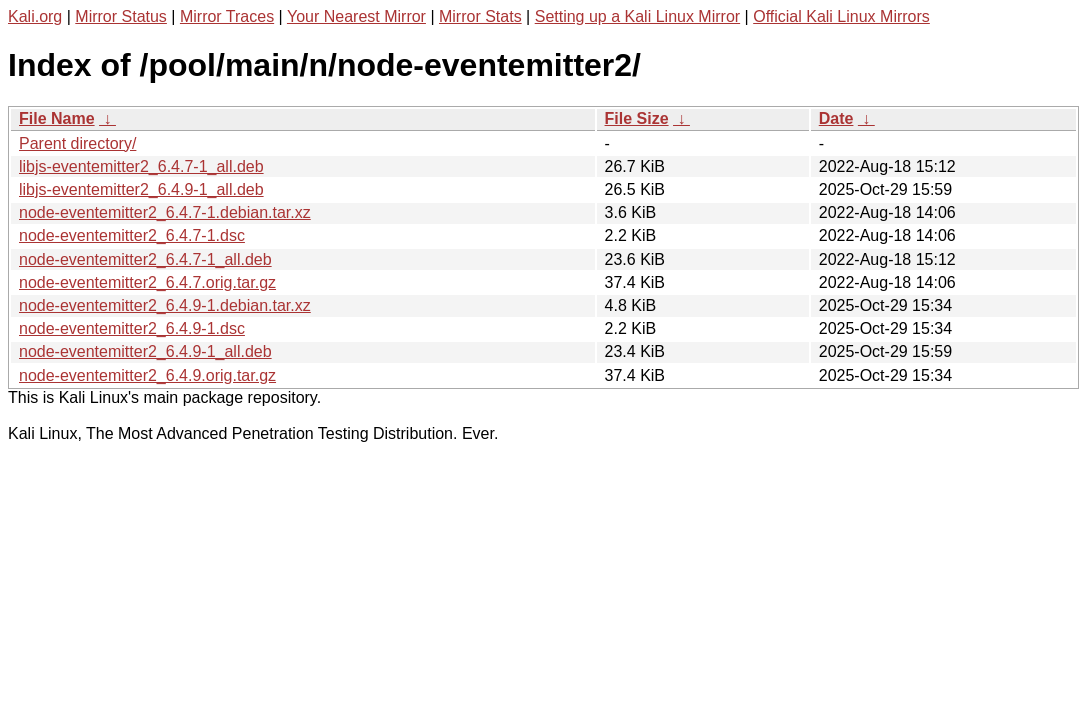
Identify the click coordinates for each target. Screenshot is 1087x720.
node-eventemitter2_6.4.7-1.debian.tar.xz (165, 212)
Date (836, 118)
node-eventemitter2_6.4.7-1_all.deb (145, 259)
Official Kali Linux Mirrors (841, 16)
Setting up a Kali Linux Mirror (637, 16)
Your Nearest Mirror (356, 16)
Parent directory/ (77, 143)
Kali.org (35, 16)
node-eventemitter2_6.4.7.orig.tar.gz (147, 282)
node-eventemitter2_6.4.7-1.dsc (132, 235)
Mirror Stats (480, 16)
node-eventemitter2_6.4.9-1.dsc (132, 328)
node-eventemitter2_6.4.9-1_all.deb (145, 351)
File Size (637, 118)
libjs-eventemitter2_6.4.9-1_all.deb (141, 189)
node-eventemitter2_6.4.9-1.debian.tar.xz (165, 305)
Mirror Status (121, 16)
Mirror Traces (227, 16)
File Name (57, 118)
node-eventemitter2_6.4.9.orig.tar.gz (147, 375)
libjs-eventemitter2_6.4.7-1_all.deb (141, 166)
